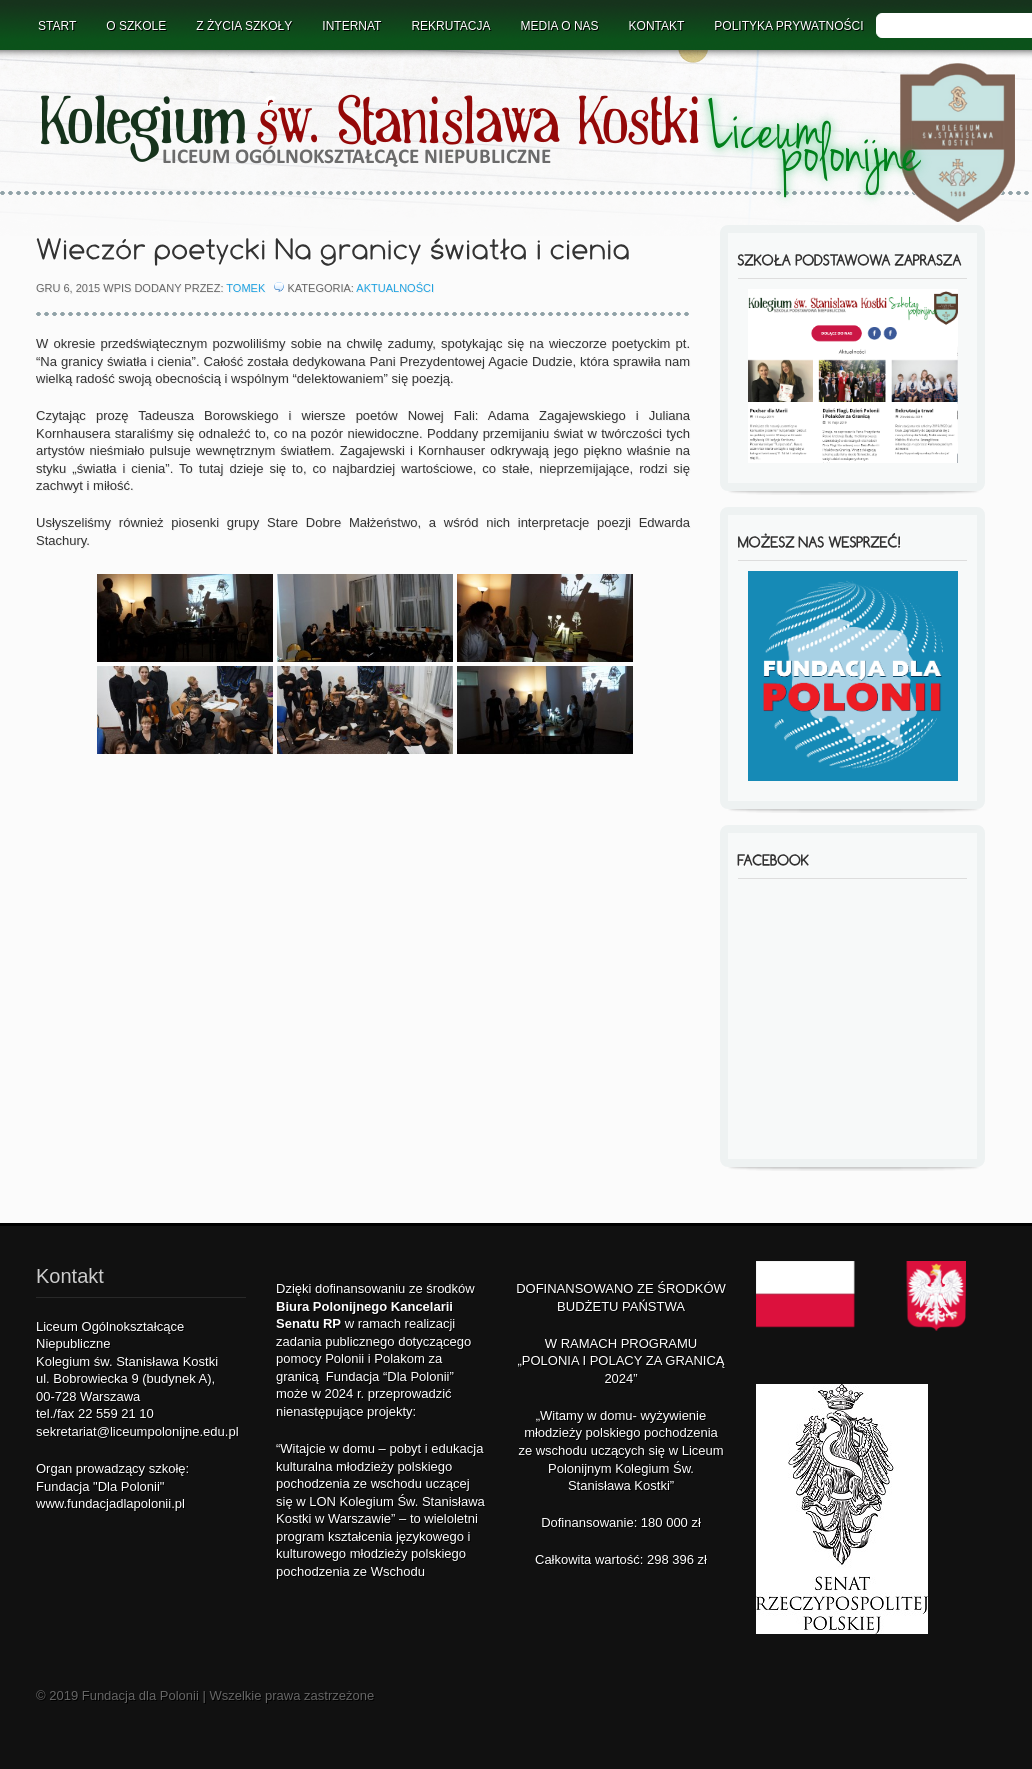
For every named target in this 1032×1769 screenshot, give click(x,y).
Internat (351, 26)
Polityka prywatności (788, 26)
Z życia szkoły (244, 26)
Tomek (245, 288)
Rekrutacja (450, 26)
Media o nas (560, 26)
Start (57, 26)
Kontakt (657, 26)
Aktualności (395, 288)
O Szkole (136, 26)
